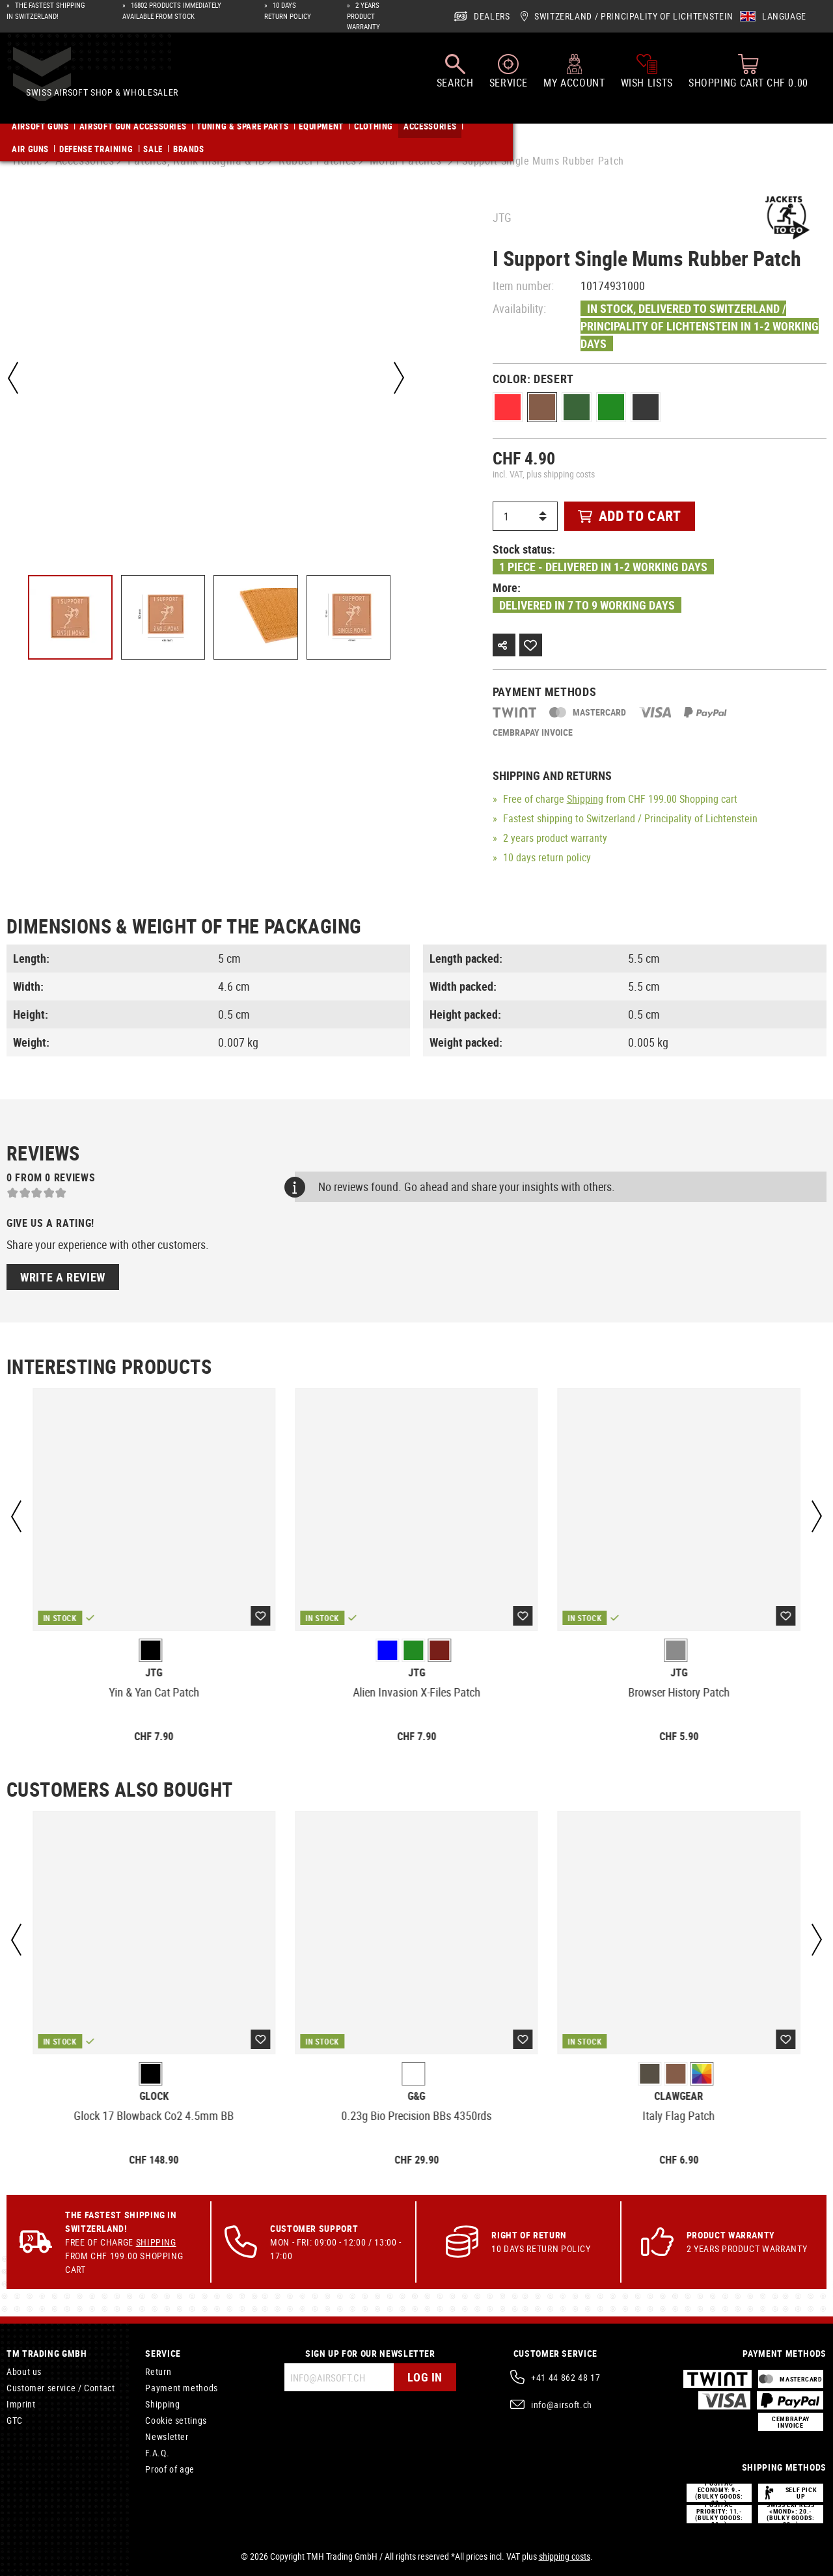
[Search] (455, 77)
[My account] (574, 77)
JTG (502, 217)
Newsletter (166, 2436)
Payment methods (181, 2387)
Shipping (585, 799)
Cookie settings (176, 2420)
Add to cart (629, 515)
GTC (15, 2420)
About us (24, 2371)
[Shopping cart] (748, 77)
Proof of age (170, 2469)
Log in (423, 2377)
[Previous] (13, 377)
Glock (154, 2096)
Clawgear (679, 2096)
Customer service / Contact (61, 2387)
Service (162, 2353)
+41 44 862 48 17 (565, 2377)
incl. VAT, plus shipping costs (544, 474)
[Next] (396, 377)
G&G (416, 2096)
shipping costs (564, 2556)
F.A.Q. (157, 2453)
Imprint (21, 2404)
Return (158, 2371)
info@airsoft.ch (561, 2404)
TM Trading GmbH (47, 2353)
